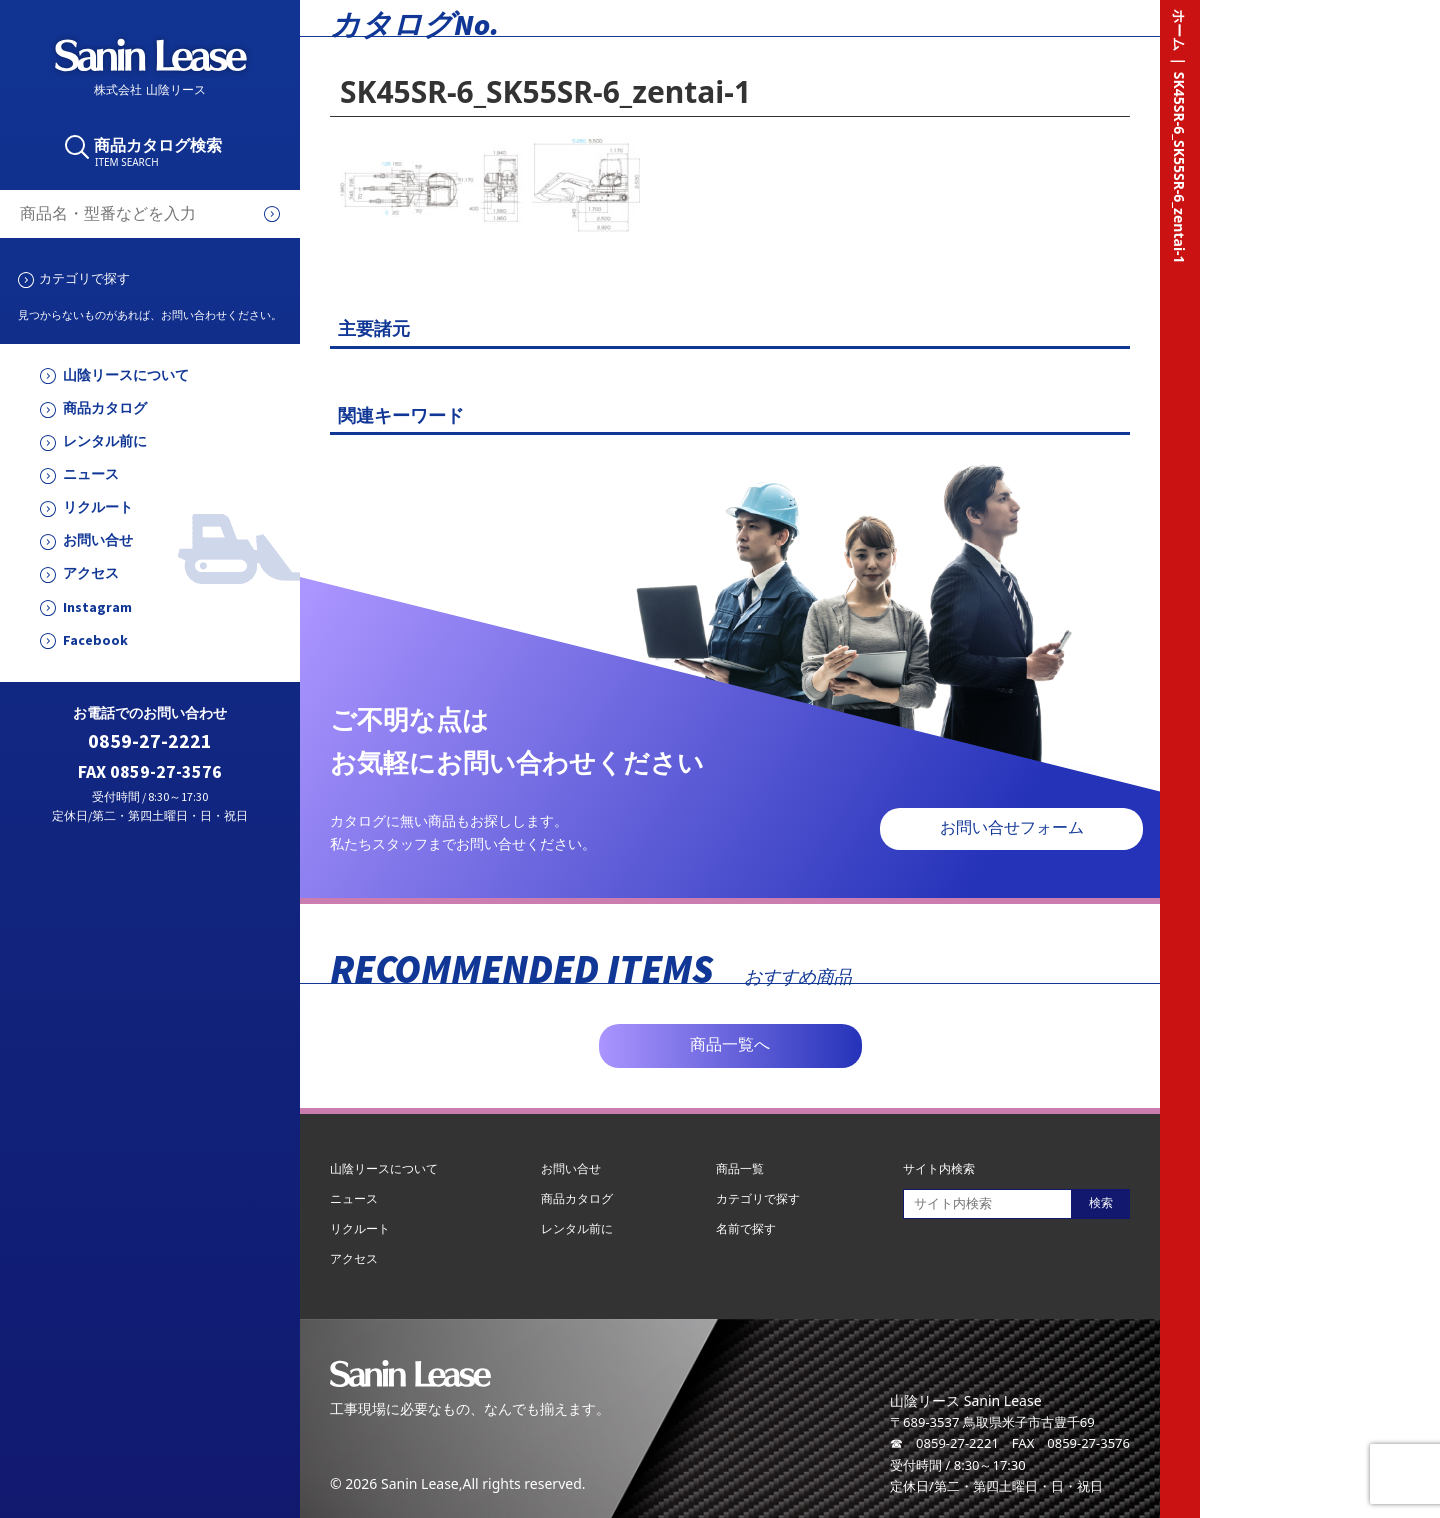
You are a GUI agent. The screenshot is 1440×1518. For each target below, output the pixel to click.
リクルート (98, 507)
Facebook (95, 640)
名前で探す (746, 1228)
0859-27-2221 (150, 741)
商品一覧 (740, 1168)
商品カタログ (105, 408)
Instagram (97, 607)
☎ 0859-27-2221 (944, 1443)
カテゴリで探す (84, 278)
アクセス (91, 573)
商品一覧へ (730, 1044)
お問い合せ (98, 540)
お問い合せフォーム (1012, 827)
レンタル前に (105, 441)
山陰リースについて (126, 375)
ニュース (91, 474)
